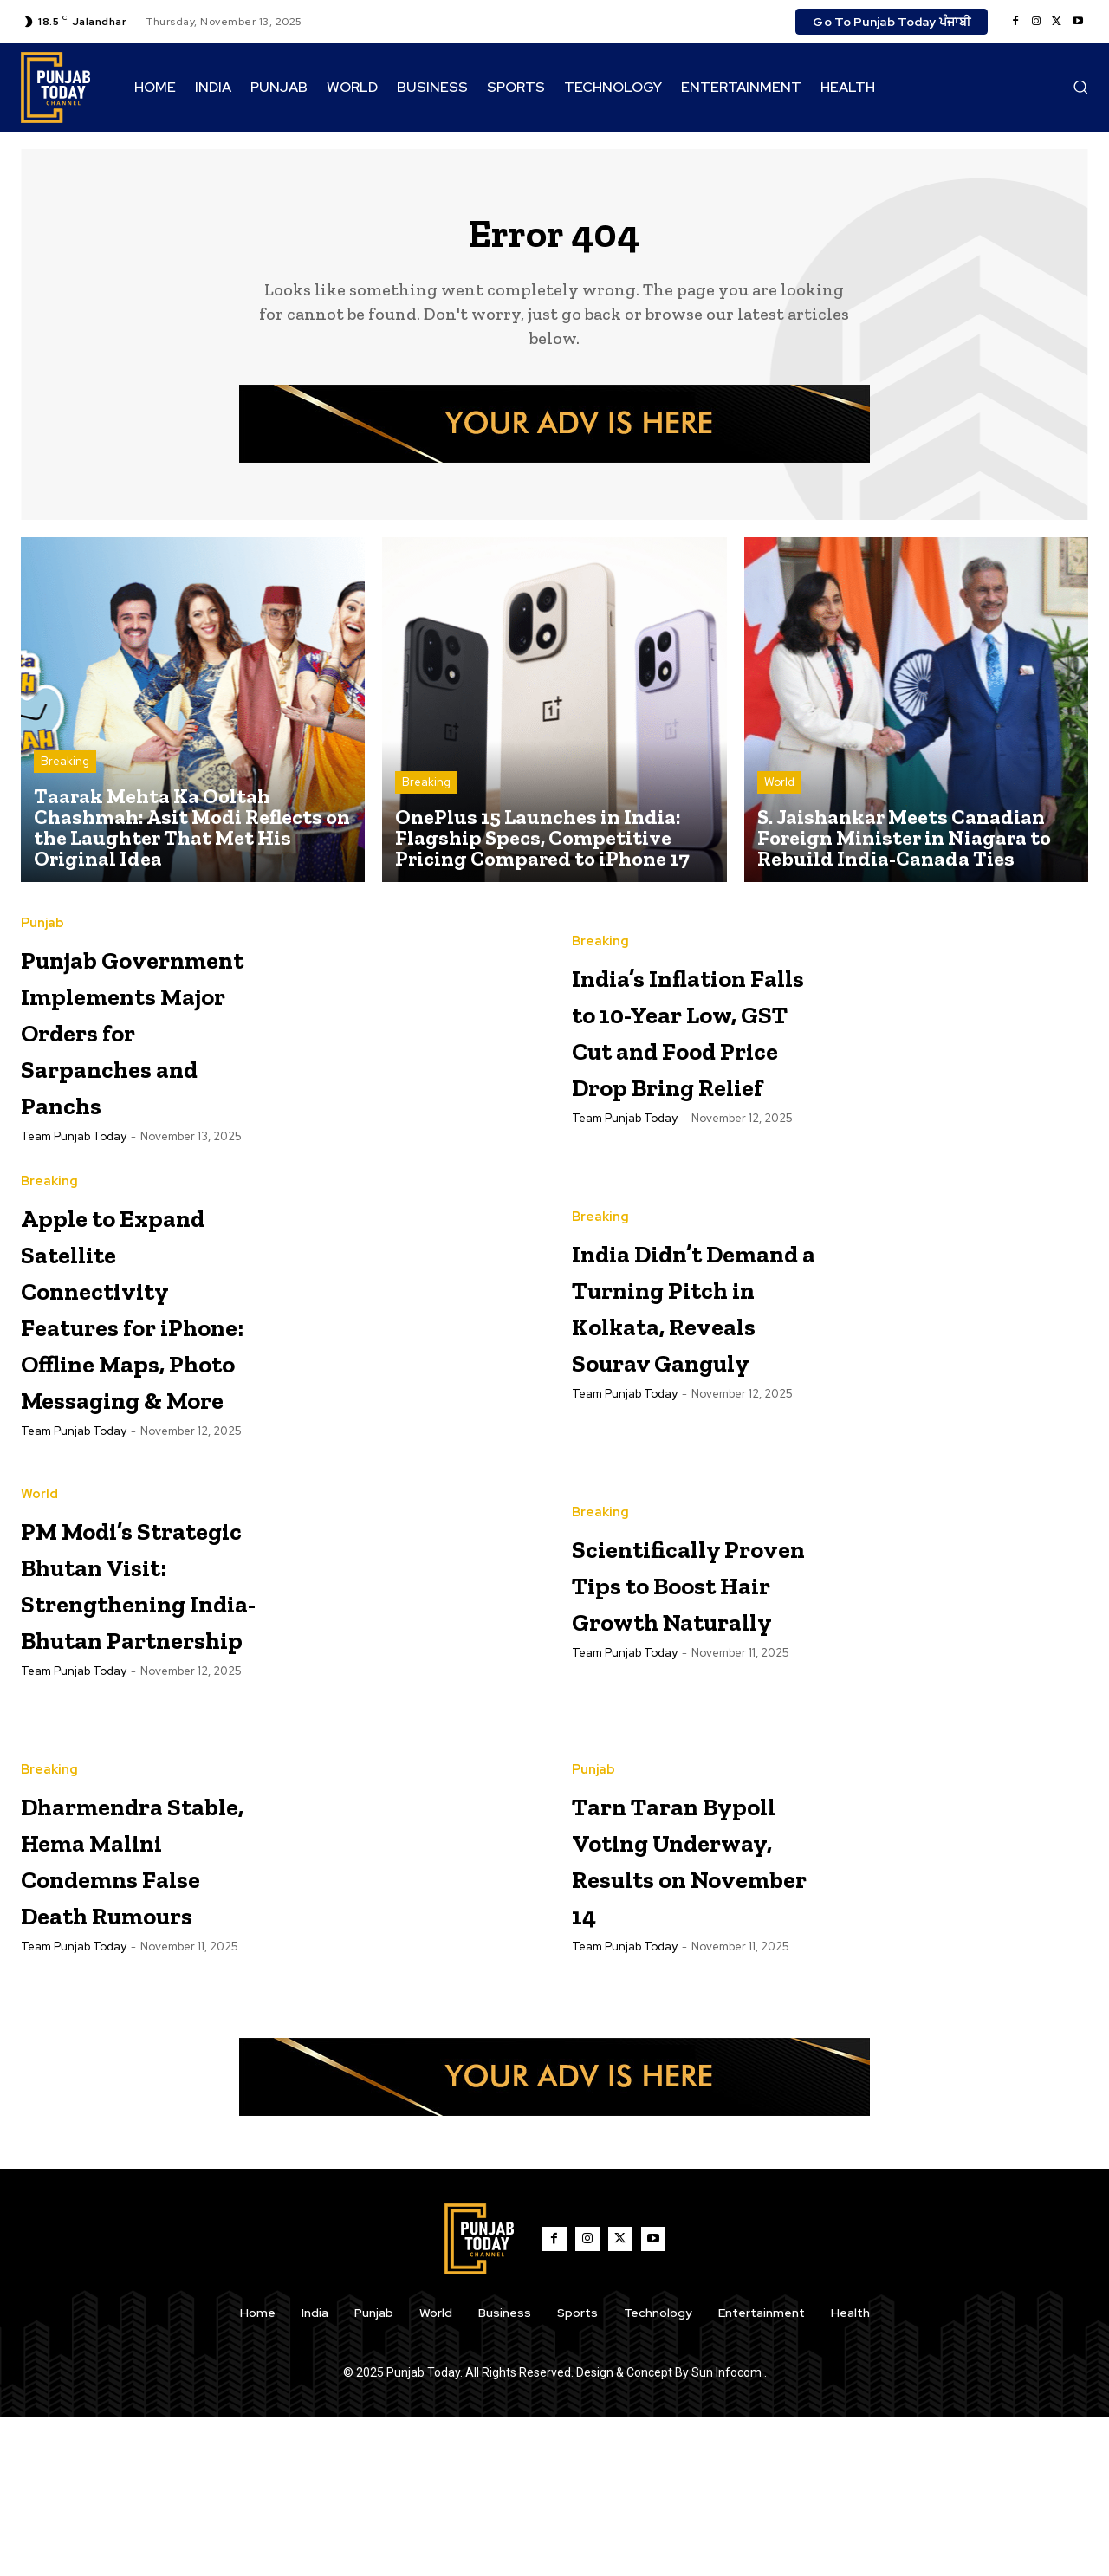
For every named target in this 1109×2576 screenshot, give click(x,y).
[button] (1080, 86)
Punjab (42, 913)
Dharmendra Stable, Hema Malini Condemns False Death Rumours (126, 2015)
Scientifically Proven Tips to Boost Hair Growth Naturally (689, 1737)
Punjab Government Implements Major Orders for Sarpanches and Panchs (142, 1038)
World (779, 790)
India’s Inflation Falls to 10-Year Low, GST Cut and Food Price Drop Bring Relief (691, 1056)
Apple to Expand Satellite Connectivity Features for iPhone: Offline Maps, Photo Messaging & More (138, 1406)
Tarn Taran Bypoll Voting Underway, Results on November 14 (683, 2014)
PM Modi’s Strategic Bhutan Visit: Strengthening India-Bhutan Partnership (141, 1738)
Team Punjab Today (73, 1163)
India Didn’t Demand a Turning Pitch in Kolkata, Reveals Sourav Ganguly (693, 1351)
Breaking (65, 769)
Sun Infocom (727, 2531)
